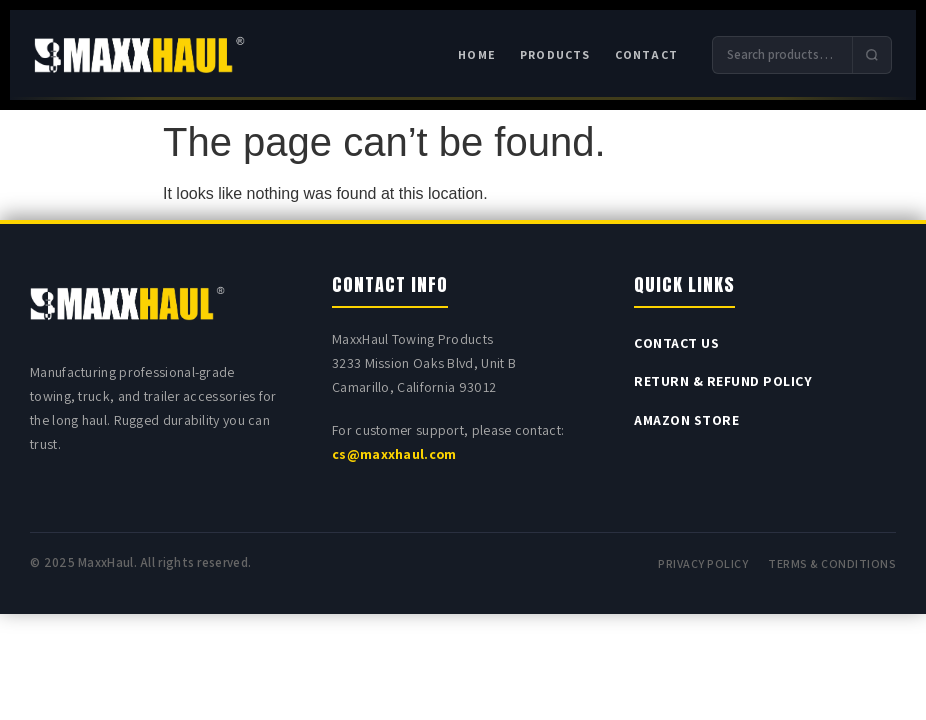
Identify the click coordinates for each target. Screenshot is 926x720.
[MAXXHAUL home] (139, 55)
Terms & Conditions (832, 563)
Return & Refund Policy (723, 381)
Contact (646, 54)
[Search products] (782, 55)
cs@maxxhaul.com (394, 454)
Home (477, 54)
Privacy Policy (703, 563)
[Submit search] (871, 55)
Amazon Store (686, 420)
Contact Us (676, 343)
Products (555, 54)
